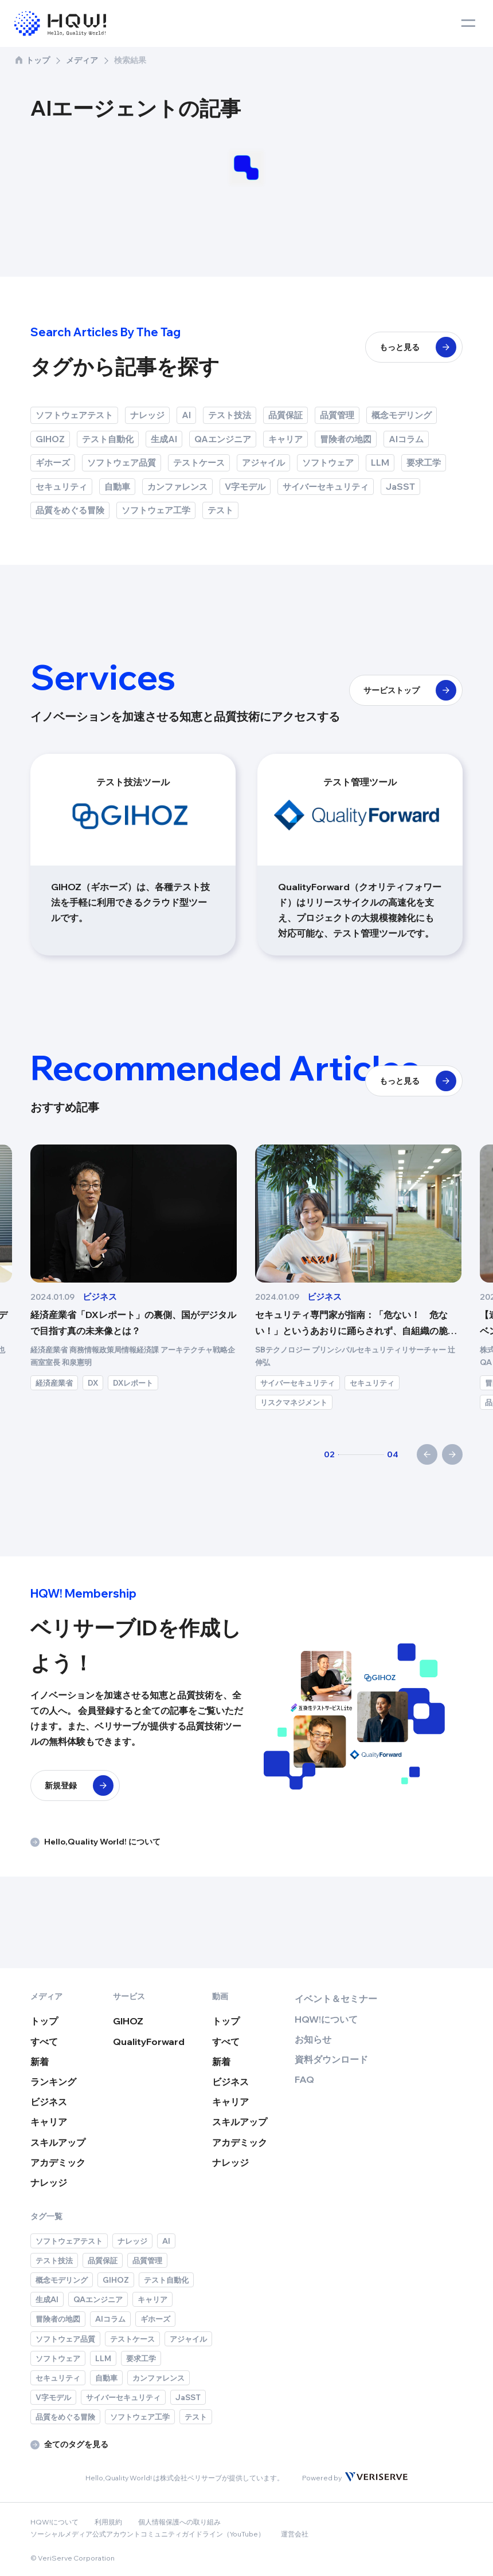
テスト (220, 510)
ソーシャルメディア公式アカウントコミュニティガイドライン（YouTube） (147, 2534)
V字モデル (245, 486)
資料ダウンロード (331, 2059)
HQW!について (326, 2019)
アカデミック (57, 2162)
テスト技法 (229, 415)
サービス (129, 1996)
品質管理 (337, 415)
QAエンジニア (222, 439)
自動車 (117, 486)
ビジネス (48, 2101)
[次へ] (452, 1454)
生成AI (164, 439)
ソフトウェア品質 (121, 462)
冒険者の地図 (345, 439)
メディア (82, 60)
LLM (380, 462)
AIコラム (406, 439)
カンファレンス (177, 486)
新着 (39, 2061)
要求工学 (423, 462)
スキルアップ (57, 2142)
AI (186, 415)
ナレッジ (147, 415)
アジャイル (263, 462)
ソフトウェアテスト (74, 415)
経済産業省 (279, 1382)
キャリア (285, 439)
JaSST (400, 486)
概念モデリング (401, 415)
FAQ (304, 2079)
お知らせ (313, 2039)
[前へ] (427, 1454)
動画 (220, 1996)
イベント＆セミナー (336, 1998)
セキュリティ (61, 486)
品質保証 (285, 415)
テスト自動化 (108, 439)
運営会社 (294, 2534)
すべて (44, 2041)
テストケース (199, 462)
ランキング (53, 2081)
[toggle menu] (468, 23)
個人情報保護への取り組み (179, 2522)
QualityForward (149, 2041)
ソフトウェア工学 (156, 510)
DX (100, 1370)
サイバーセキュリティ (326, 486)
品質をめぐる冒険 (70, 510)
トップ (32, 60)
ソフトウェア (328, 462)
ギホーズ (53, 462)
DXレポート (358, 1382)
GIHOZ (50, 439)
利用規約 (108, 2522)
